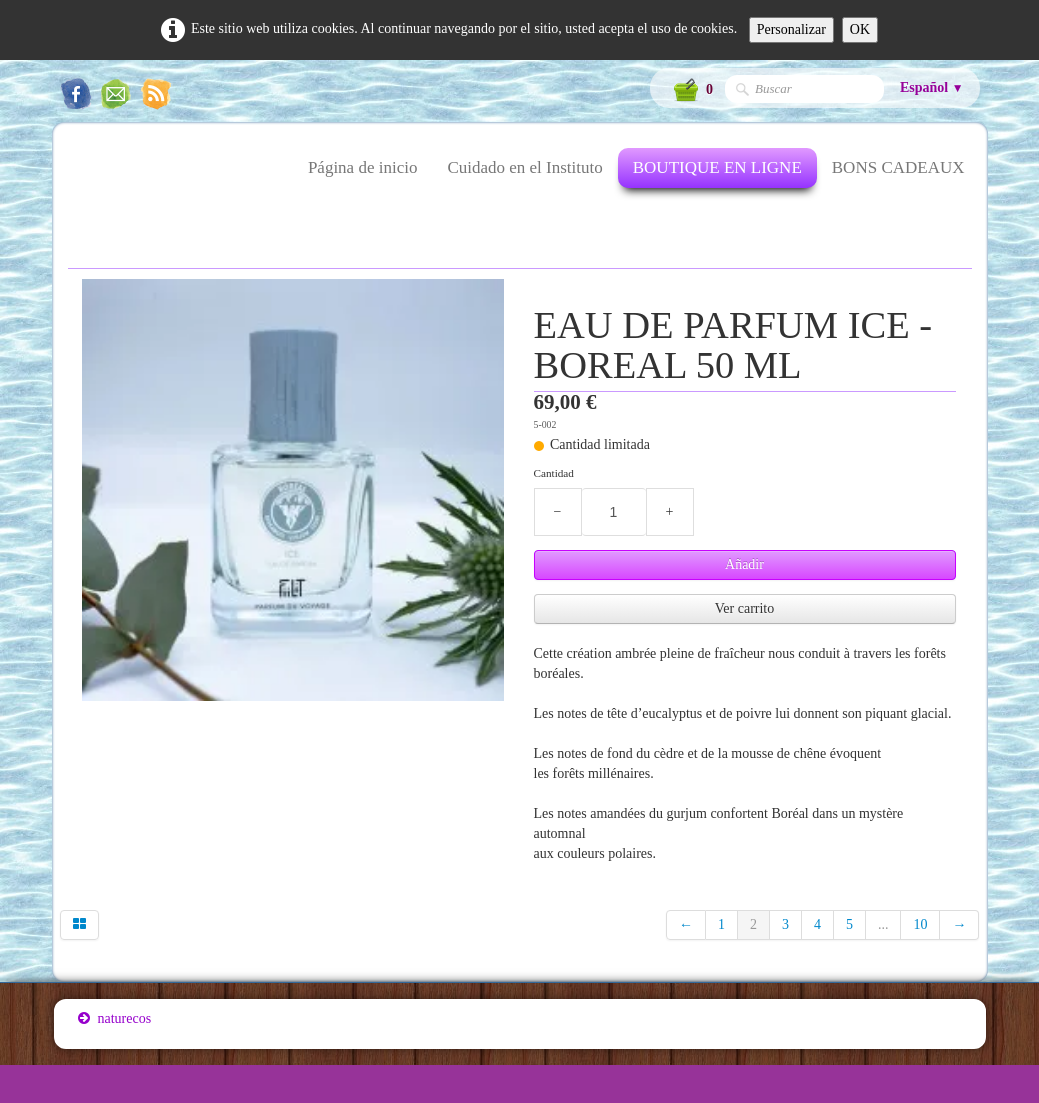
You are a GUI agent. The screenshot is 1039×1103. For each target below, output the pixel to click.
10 (920, 924)
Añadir (744, 564)
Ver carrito (744, 608)
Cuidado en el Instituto (524, 167)
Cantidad (554, 473)
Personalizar (791, 29)
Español (932, 87)
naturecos (115, 1018)
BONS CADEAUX (898, 167)
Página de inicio (363, 167)
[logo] (77, 180)
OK (860, 29)
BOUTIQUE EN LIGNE (717, 167)
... (883, 924)
